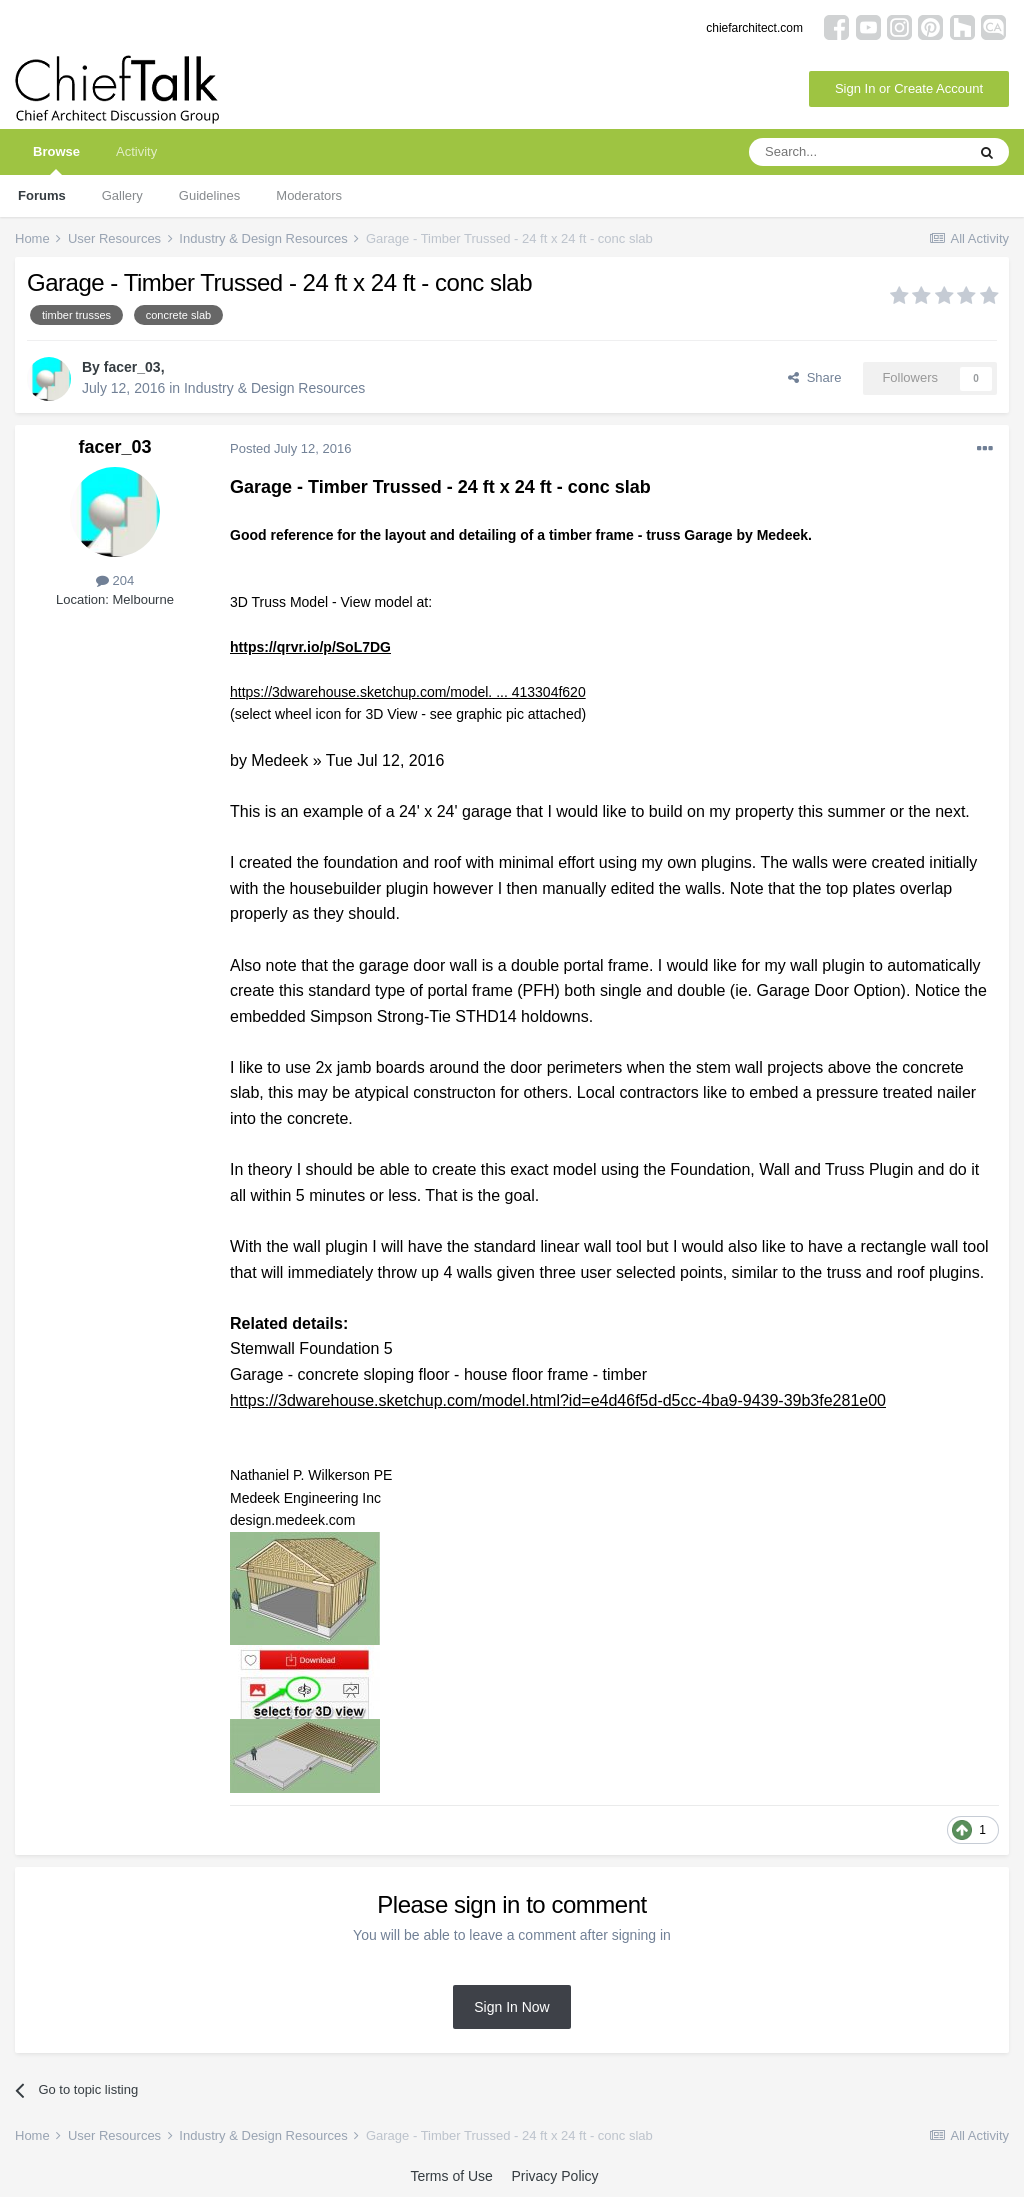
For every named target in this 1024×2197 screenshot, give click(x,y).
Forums (42, 195)
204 (115, 580)
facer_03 (132, 367)
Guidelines (209, 195)
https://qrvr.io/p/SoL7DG (310, 647)
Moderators (309, 195)
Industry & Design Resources (274, 388)
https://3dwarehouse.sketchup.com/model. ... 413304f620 (408, 692)
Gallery (122, 195)
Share (814, 377)
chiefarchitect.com (754, 28)
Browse (56, 159)
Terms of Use (451, 2176)
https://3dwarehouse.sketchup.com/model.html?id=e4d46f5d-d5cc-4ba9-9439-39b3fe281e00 (558, 1400)
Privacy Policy (554, 2176)
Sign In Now (511, 2007)
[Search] (857, 152)
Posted (290, 448)
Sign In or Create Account (909, 88)
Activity (136, 151)
